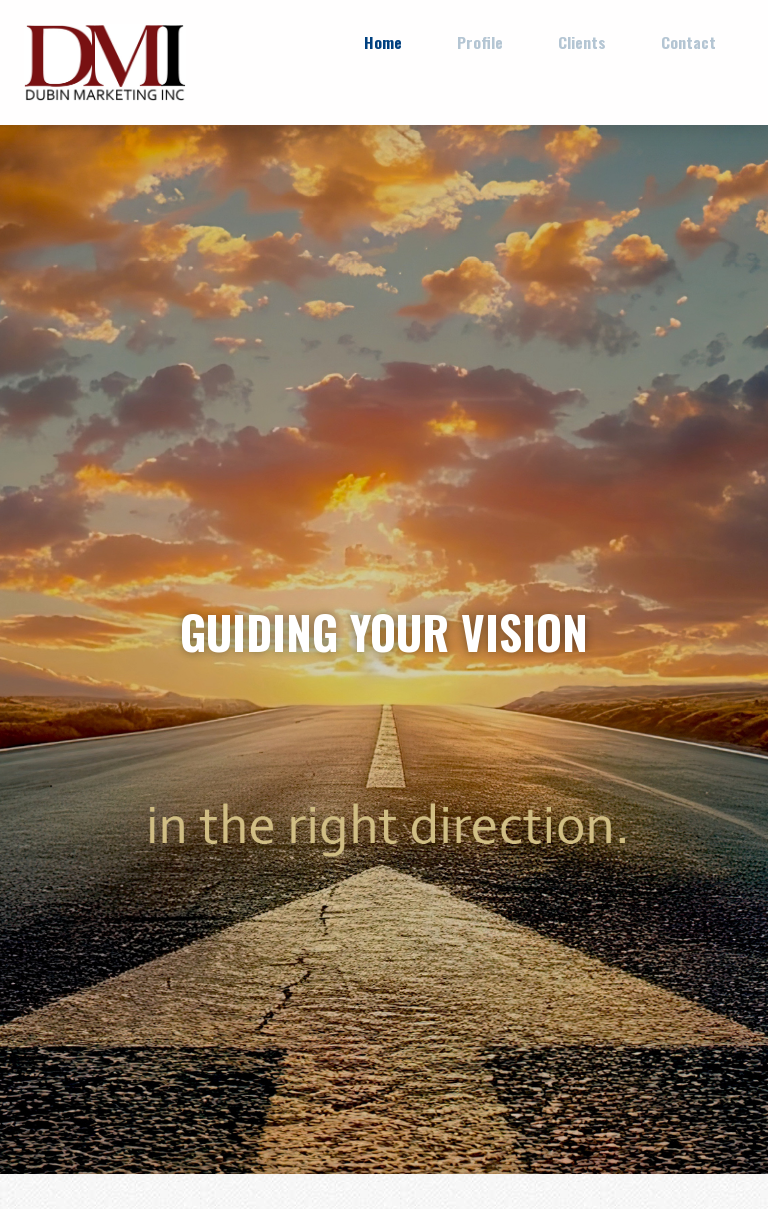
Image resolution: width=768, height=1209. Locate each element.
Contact (688, 42)
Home (383, 42)
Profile (480, 42)
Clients (582, 42)
